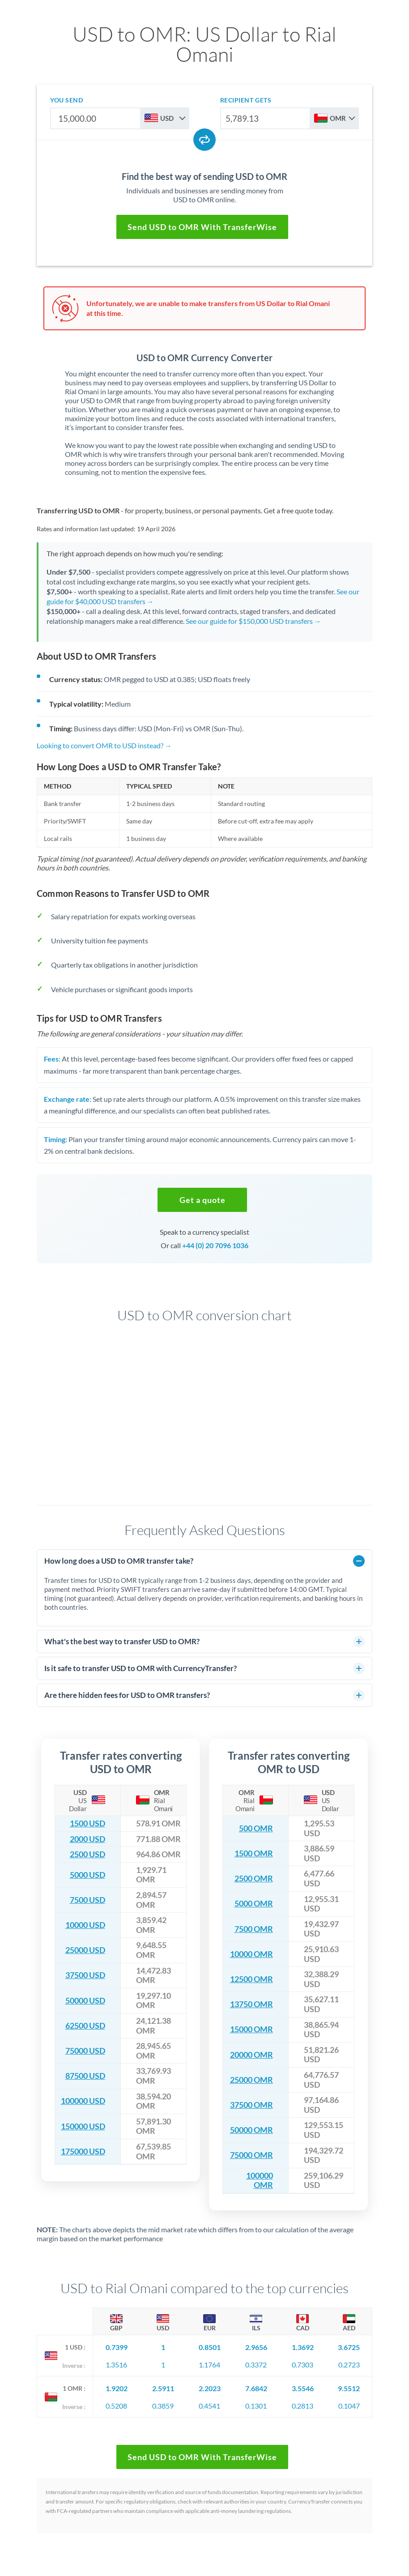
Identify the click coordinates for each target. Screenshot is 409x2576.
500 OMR (256, 1828)
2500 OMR (253, 1878)
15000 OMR (251, 2029)
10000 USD (85, 1925)
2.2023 (210, 2388)
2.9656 (256, 2347)
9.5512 (349, 2388)
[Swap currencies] (204, 139)
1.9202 (117, 2388)
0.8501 (210, 2347)
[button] (202, 1200)
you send (66, 100)
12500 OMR (251, 1979)
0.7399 (117, 2347)
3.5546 (303, 2388)
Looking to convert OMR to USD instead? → (104, 745)
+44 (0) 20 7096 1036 (215, 1245)
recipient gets (246, 100)
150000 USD (83, 2126)
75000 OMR (251, 2155)
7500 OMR (253, 1929)
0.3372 (256, 2364)
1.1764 (209, 2364)
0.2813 (302, 2405)
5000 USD (87, 1875)
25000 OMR (251, 2080)
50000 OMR (251, 2130)
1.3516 (116, 2364)
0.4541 (209, 2405)
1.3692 (303, 2347)
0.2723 (349, 2364)
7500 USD (87, 1900)
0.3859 (163, 2405)
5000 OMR (253, 1903)
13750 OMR (251, 2004)
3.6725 (349, 2347)
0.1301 (256, 2405)
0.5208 (116, 2405)
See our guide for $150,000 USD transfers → (253, 621)
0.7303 (302, 2364)
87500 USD (85, 2076)
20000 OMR (251, 2055)
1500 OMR (253, 1853)
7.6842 (256, 2388)
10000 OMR (251, 1954)
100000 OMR (259, 2180)
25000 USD (85, 1950)
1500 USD (87, 1823)
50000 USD (85, 2000)
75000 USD (85, 2051)
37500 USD (85, 1975)
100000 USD (83, 2101)
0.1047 (349, 2405)
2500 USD (87, 1854)
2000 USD (87, 1839)
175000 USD (83, 2151)
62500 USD (85, 2025)
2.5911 (163, 2388)
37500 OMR (251, 2105)
